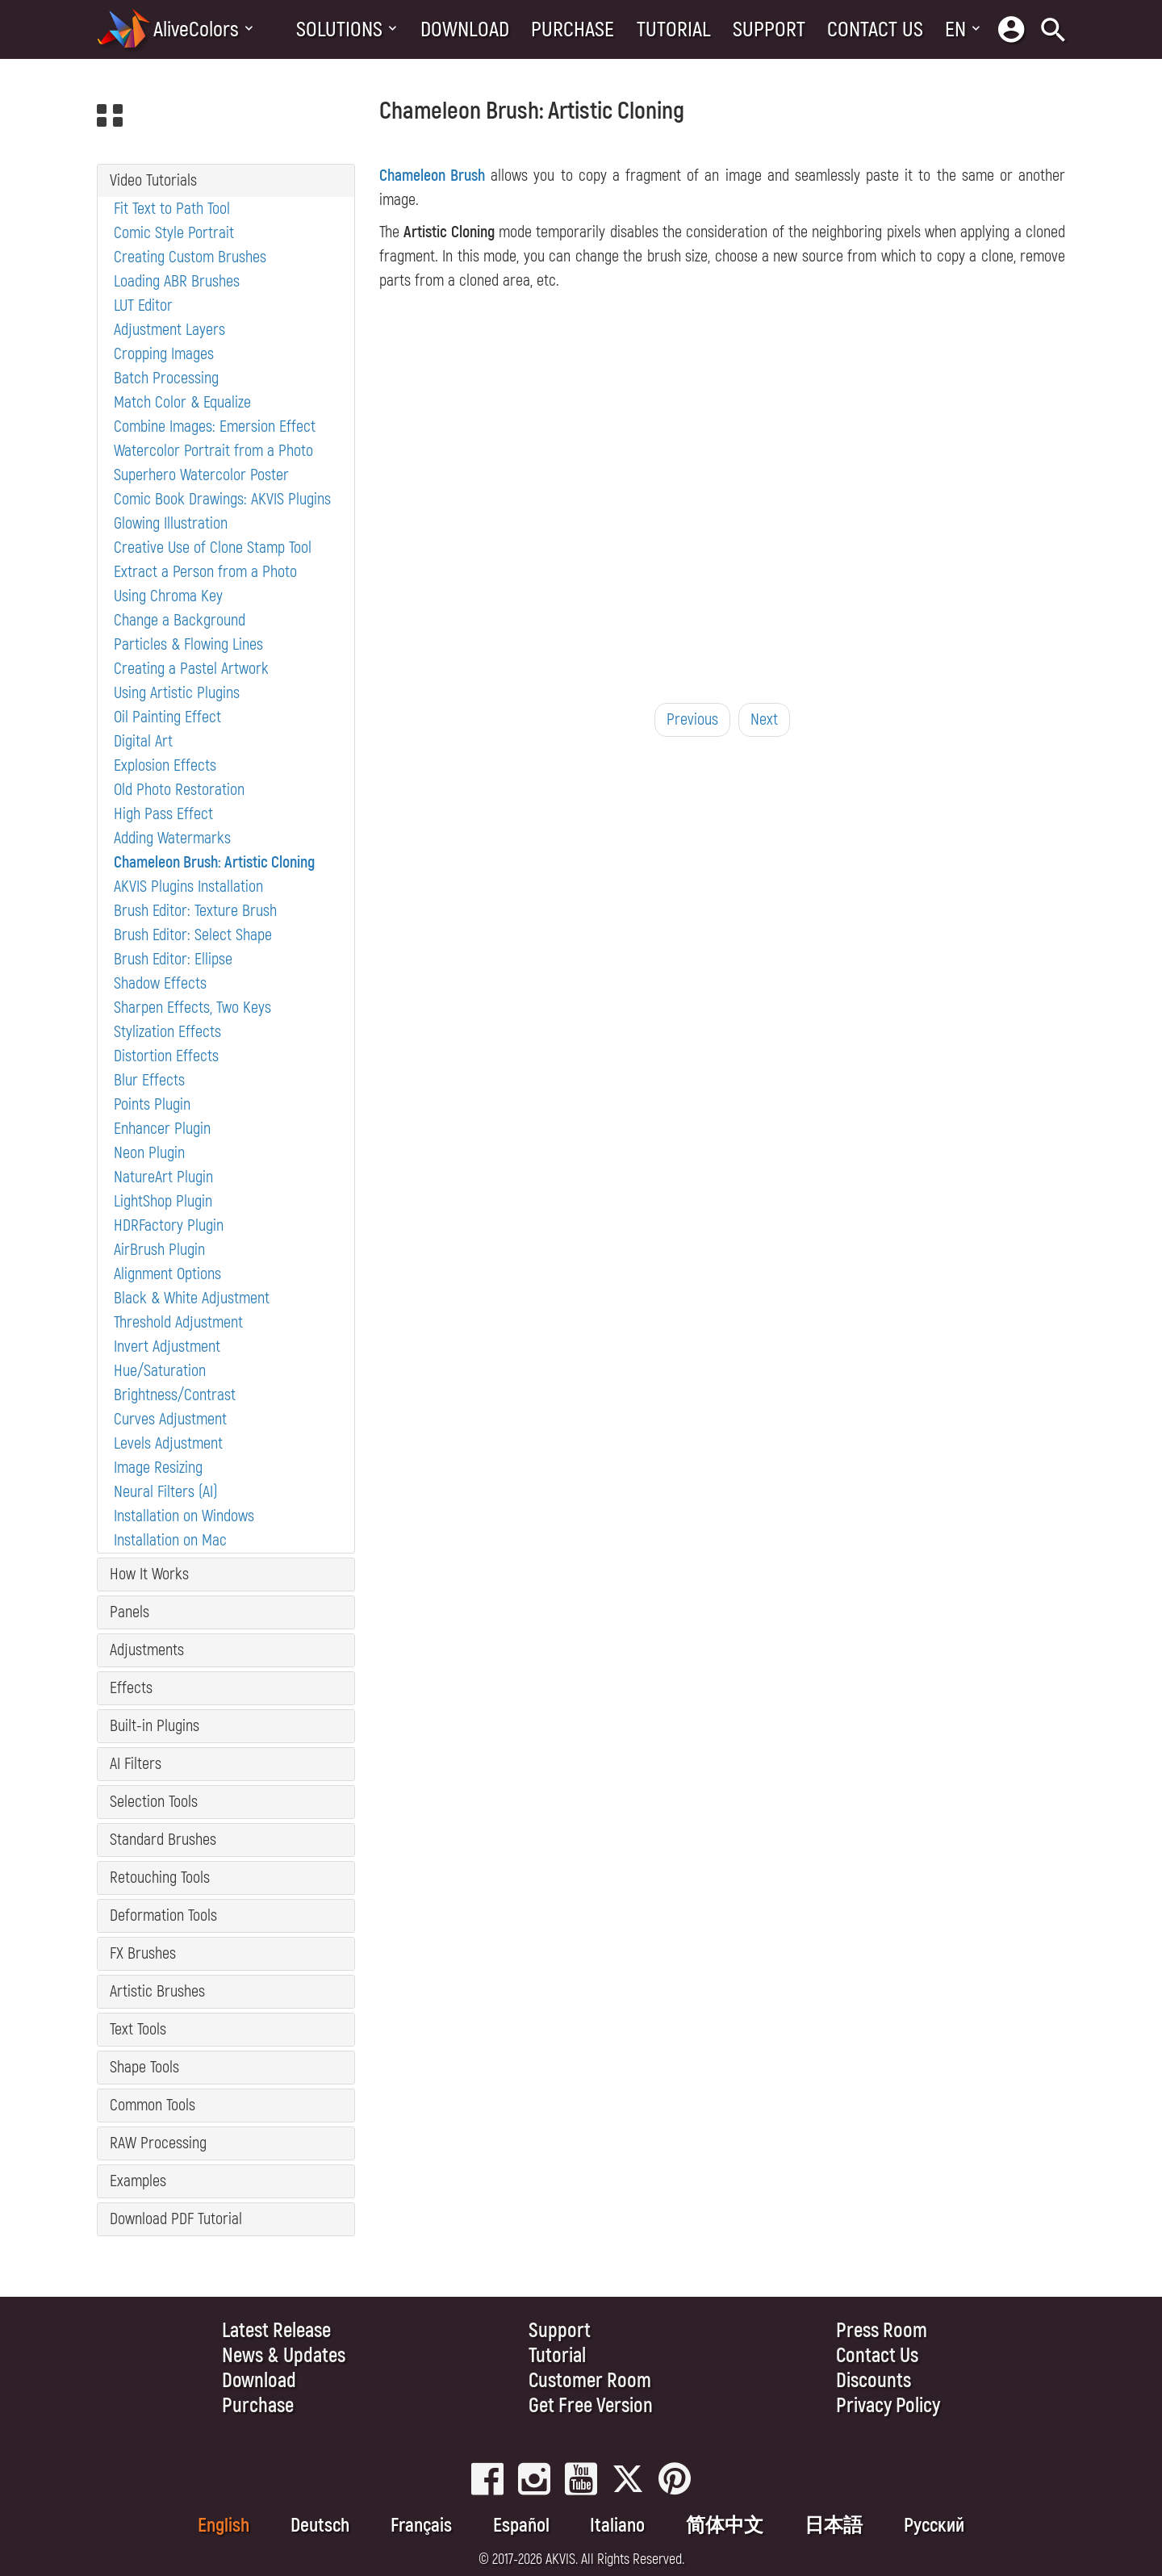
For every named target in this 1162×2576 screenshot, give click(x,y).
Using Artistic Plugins (177, 693)
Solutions (339, 30)
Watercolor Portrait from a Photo (213, 451)
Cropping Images (164, 354)
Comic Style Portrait (174, 233)
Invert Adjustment (167, 1346)
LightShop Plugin (163, 1201)
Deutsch (319, 2525)
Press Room (881, 2331)
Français (421, 2525)
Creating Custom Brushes (190, 257)
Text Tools (138, 2029)
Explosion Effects (165, 765)
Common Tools (152, 2105)
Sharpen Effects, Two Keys (192, 1007)
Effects (131, 1688)
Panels (129, 1612)
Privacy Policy (888, 2406)
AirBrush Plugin (159, 1250)
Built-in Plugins (154, 1726)
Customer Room (590, 2381)
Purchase (572, 30)
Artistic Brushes (157, 1991)
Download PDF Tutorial (176, 2219)
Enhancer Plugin (162, 1129)
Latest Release (276, 2331)
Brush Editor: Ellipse (173, 959)
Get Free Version (591, 2406)
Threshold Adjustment (178, 1322)
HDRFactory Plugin (169, 1225)
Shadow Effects (160, 983)
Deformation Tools (163, 1915)
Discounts (873, 2381)
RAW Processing (158, 2143)
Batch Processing (166, 378)
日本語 (834, 2525)
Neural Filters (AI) (166, 1492)
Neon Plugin (149, 1153)
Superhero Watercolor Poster (201, 475)
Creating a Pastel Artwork (191, 669)
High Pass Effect (163, 814)
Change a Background (179, 620)
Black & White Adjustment (192, 1298)
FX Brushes (143, 1953)
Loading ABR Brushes (177, 281)
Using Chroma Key (168, 596)
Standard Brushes (163, 1840)
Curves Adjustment (170, 1419)
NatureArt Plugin (163, 1177)
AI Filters (135, 1764)
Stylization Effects (167, 1032)
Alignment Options (167, 1274)
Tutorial (674, 30)
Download (464, 30)
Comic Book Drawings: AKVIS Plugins (222, 499)
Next (764, 719)
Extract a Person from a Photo (205, 572)
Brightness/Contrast (175, 1395)
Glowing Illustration (171, 523)
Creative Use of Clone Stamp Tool (212, 547)
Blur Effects (149, 1080)
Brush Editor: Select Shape (193, 935)
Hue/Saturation (160, 1371)
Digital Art (143, 741)
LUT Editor (143, 305)
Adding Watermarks (172, 838)
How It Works (149, 1574)
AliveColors (196, 30)
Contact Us (875, 30)
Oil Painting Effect (167, 717)
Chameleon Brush (432, 175)
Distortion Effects (166, 1056)
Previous (692, 719)
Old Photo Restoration (179, 790)
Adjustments (147, 1650)
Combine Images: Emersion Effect (215, 426)
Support (769, 30)
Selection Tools (154, 1802)
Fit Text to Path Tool (172, 209)
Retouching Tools (160, 1877)
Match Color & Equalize (182, 402)
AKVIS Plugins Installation (188, 886)
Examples (138, 2181)
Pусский (934, 2525)
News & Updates (283, 2356)
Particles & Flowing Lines (188, 644)
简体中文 (724, 2525)
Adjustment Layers (169, 330)
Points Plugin (152, 1104)
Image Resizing (158, 1467)
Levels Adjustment (168, 1443)
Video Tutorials (153, 180)
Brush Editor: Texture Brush (195, 911)
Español (521, 2525)
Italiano (617, 2525)
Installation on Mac (170, 1540)
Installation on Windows (184, 1516)
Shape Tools (144, 2067)
